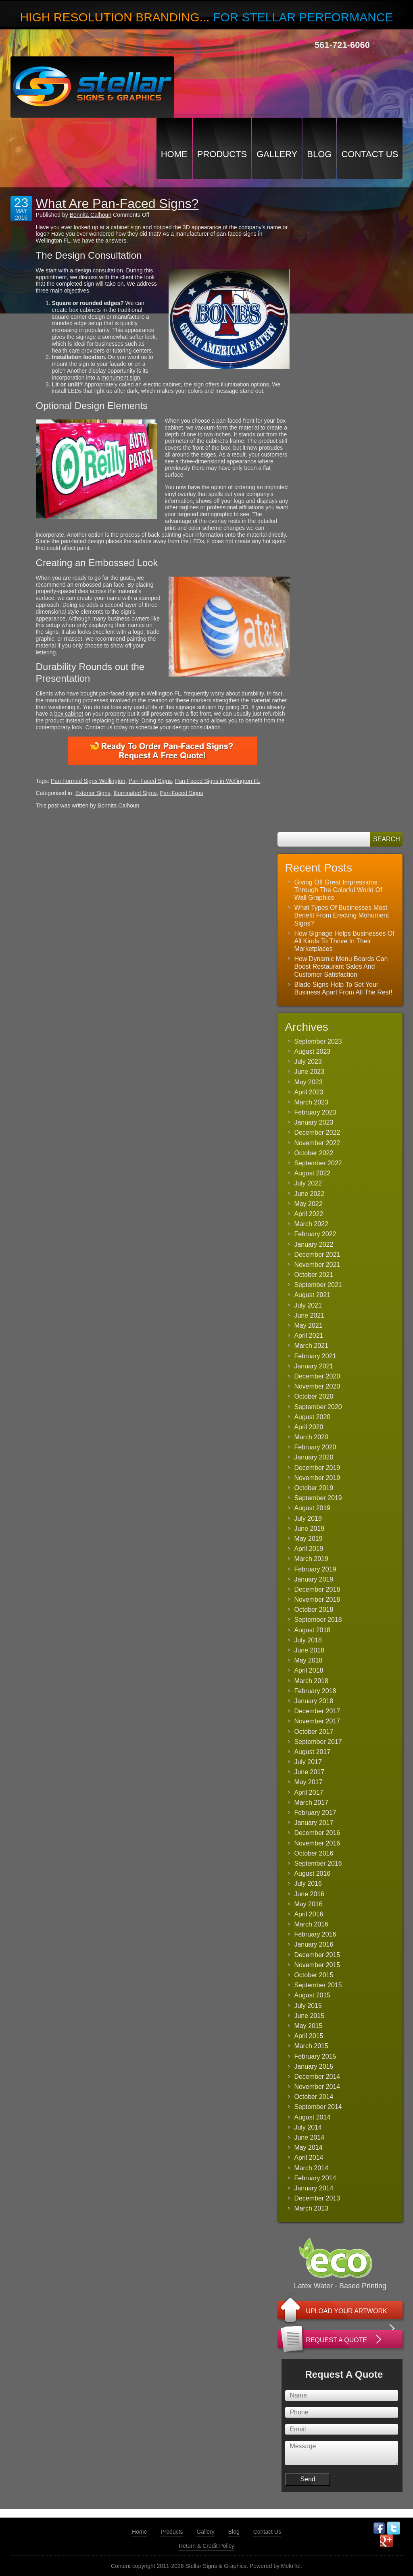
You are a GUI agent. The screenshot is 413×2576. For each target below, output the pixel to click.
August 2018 (312, 1630)
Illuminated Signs (135, 793)
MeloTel (290, 2566)
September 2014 (318, 2106)
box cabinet (68, 713)
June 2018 (309, 1650)
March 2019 (311, 1558)
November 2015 (317, 1965)
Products (222, 154)
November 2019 (317, 1477)
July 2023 (308, 1061)
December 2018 (317, 1589)
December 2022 (317, 1132)
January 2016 (313, 1944)
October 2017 (313, 1731)
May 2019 (308, 1538)
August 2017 (312, 1751)
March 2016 (311, 1924)
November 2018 (317, 1599)
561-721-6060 (342, 45)
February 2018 (315, 1691)
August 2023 (312, 1051)
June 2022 (309, 1193)
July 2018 (308, 1640)
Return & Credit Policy (206, 2546)
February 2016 (315, 1934)
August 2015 (312, 1995)
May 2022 (308, 1203)
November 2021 (317, 1264)
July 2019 (308, 1518)
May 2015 (308, 2025)
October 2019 (313, 1487)
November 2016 (317, 1843)
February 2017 (315, 1812)
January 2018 (313, 1701)
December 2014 (317, 2076)
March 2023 (311, 1102)
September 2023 (318, 1041)
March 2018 (311, 1680)
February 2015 (315, 2056)
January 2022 (313, 1244)
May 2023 (308, 1082)
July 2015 (308, 2005)
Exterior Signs (93, 793)
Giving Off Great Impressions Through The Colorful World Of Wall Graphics (338, 890)
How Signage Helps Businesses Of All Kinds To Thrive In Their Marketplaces (344, 941)
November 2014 (317, 2086)
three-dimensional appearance (218, 461)
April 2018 (308, 1670)
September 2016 (318, 1863)
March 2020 (311, 1437)
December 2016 (317, 1832)
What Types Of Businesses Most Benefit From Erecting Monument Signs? (341, 915)
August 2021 (312, 1294)
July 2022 (308, 1183)
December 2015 (317, 1954)
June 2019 (309, 1528)
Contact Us (369, 154)
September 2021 (318, 1284)
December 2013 (317, 2198)
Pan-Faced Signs (150, 781)
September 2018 (318, 1619)
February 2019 (315, 1569)
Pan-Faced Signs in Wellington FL (217, 781)
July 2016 (308, 1883)
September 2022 (318, 1163)
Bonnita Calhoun (91, 215)
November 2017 (317, 1721)
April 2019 (308, 1548)
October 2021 (313, 1274)
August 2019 (312, 1508)
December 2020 (317, 1376)
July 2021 (308, 1305)
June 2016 (309, 1894)
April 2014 (308, 2157)
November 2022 (317, 1143)
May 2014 (308, 2147)
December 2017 (317, 1711)
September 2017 (318, 1741)
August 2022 (312, 1173)
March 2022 (311, 1224)
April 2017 (308, 1792)
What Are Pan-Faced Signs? (117, 203)
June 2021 (309, 1315)
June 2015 (309, 2015)
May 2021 (308, 1325)
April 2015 (308, 2035)
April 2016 (308, 1914)
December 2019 (317, 1467)
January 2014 (313, 2188)
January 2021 (313, 1366)
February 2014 (315, 2178)
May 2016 (308, 1904)
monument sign (121, 377)
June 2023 (309, 1071)
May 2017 (308, 1782)
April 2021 (308, 1335)
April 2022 (308, 1213)
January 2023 (313, 1122)
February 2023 (315, 1112)
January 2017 (313, 1822)
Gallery (277, 154)
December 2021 (317, 1254)
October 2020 (313, 1396)
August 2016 (312, 1873)
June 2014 (309, 2137)
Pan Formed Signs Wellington (88, 781)
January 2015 (313, 2066)
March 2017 (311, 1802)
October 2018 (313, 1609)
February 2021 (315, 1356)
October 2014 (313, 2096)
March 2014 (311, 2168)
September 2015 (318, 1985)
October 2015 (313, 1975)
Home (174, 154)
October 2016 (313, 1853)
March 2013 (311, 2208)
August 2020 (312, 1417)
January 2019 (313, 1579)
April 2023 (308, 1092)
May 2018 (308, 1660)
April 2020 (308, 1427)
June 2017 (309, 1772)
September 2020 (318, 1406)
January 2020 (313, 1457)
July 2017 (308, 1761)
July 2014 (308, 2127)
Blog (319, 154)
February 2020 (315, 1447)
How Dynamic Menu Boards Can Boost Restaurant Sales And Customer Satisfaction (341, 966)
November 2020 (317, 1386)
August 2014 (312, 2117)
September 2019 (318, 1498)
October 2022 (313, 1153)
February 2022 (315, 1234)
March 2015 (311, 2046)
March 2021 (311, 1345)
